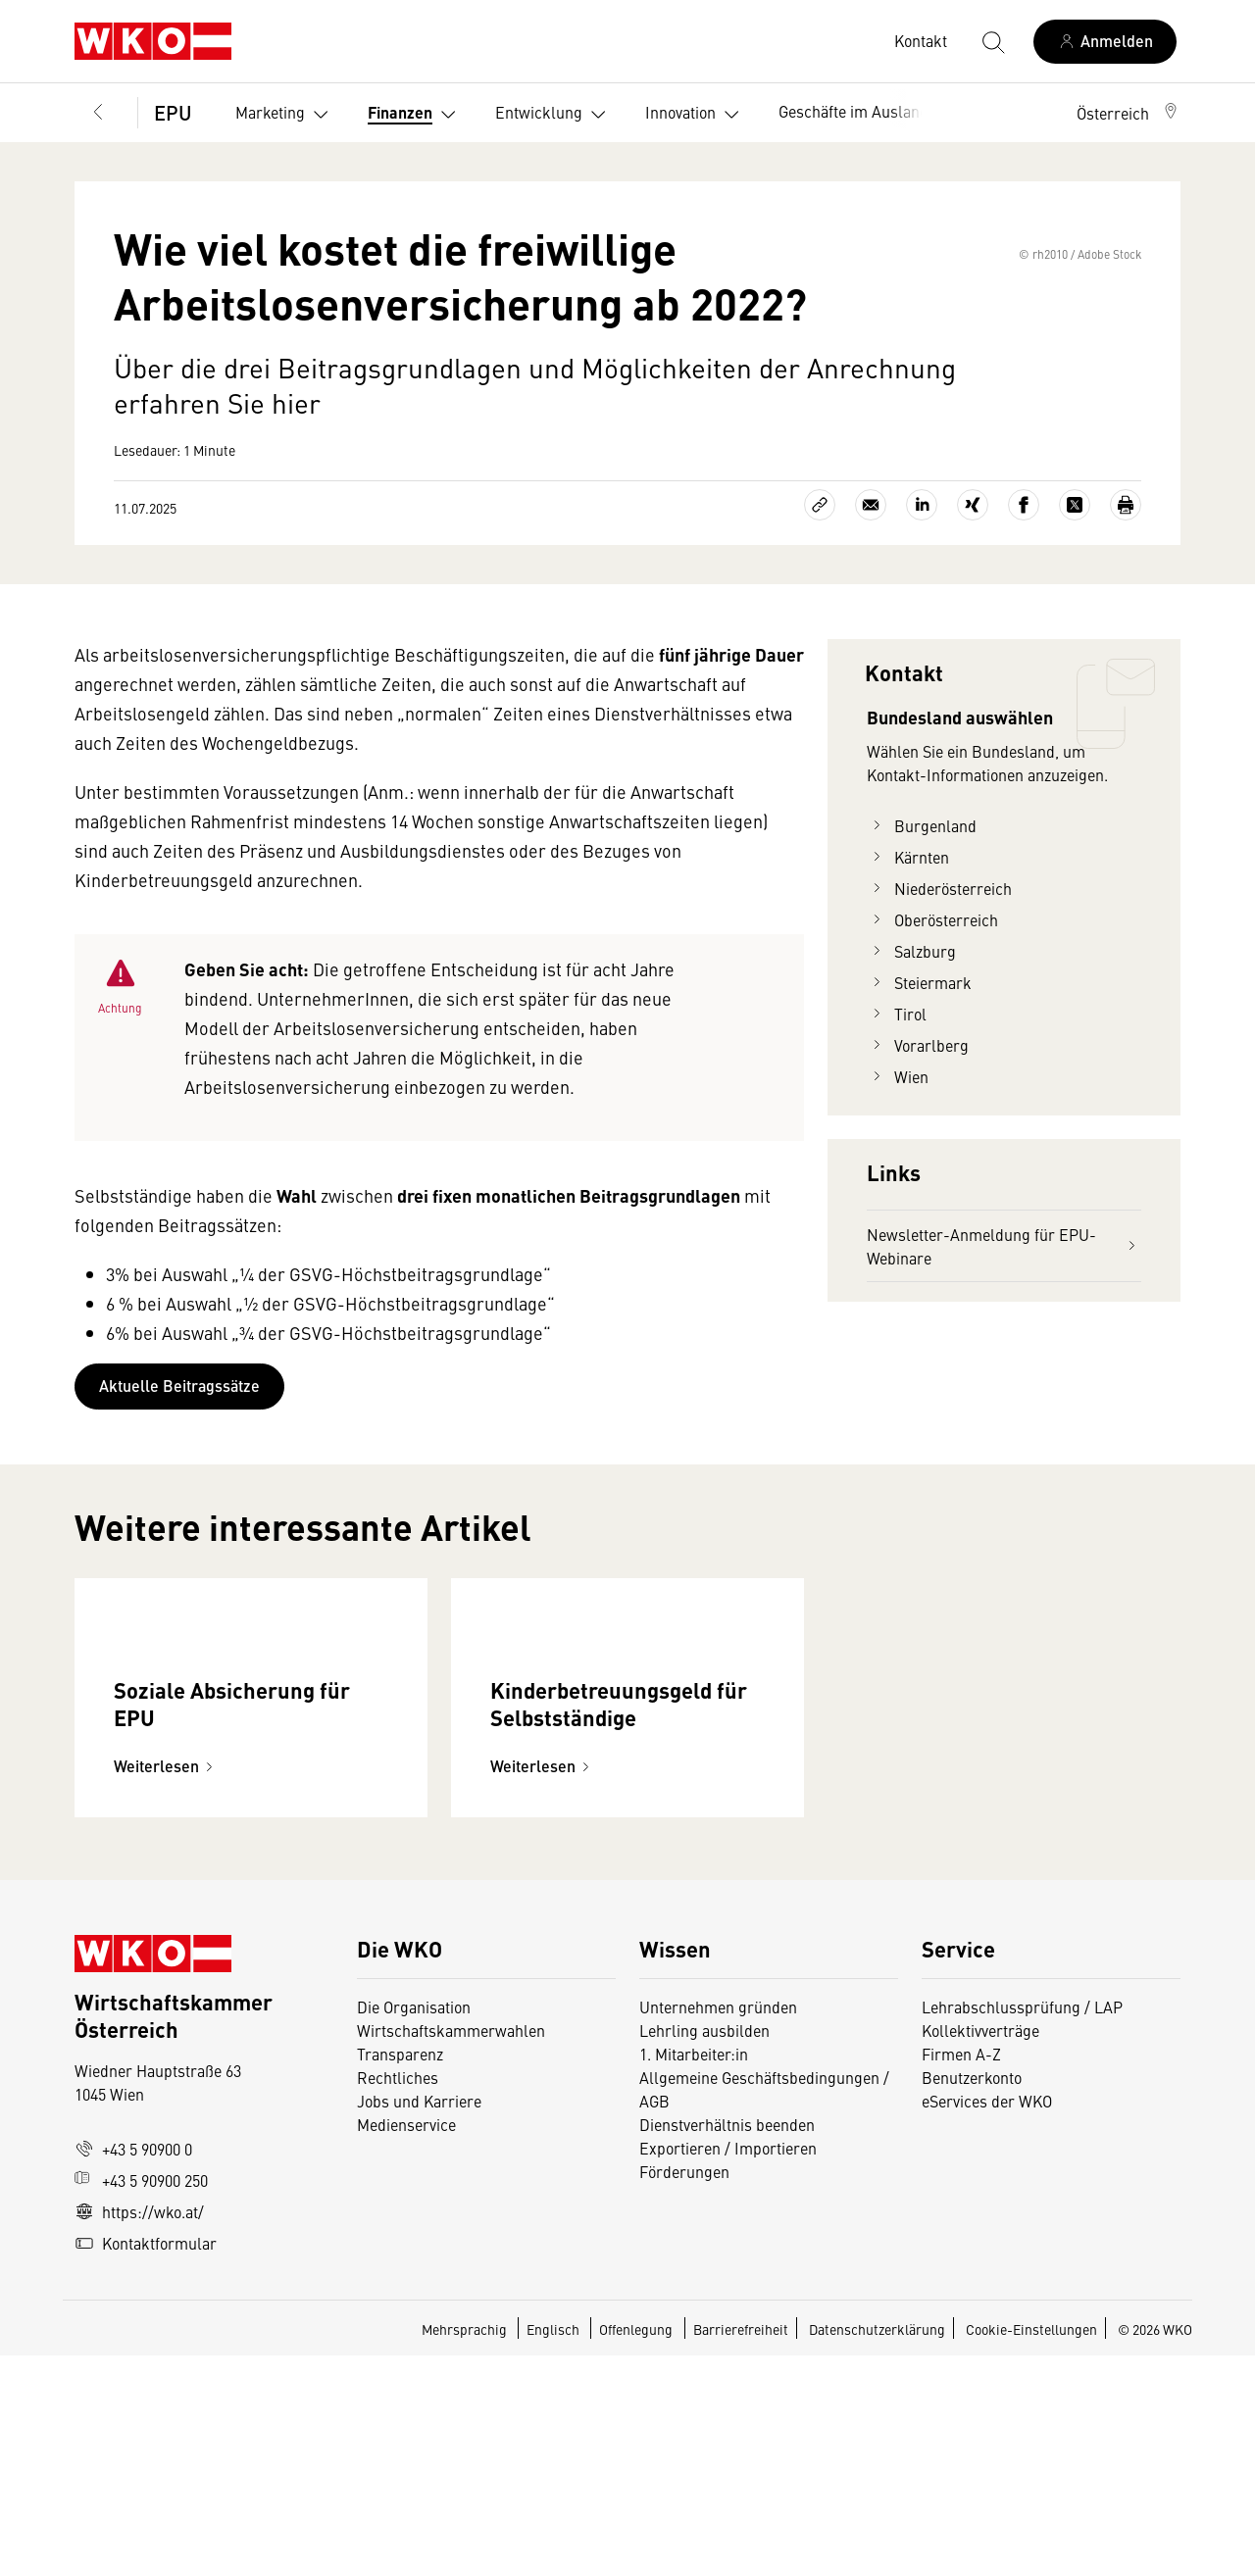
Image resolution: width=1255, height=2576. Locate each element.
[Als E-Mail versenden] (870, 595)
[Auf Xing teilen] (972, 595)
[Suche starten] (992, 41)
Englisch (554, 2549)
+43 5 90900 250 (141, 2400)
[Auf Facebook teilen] (1023, 595)
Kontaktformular (146, 2463)
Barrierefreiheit (740, 2549)
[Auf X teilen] (1074, 595)
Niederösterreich (939, 978)
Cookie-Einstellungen (1031, 2549)
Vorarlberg (918, 1135)
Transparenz (400, 2274)
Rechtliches (397, 2297)
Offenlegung (636, 2549)
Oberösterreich (932, 1009)
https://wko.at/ (139, 2432)
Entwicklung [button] (554, 114)
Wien (898, 1166)
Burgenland (922, 915)
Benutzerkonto (972, 2297)
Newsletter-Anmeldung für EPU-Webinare (1004, 1336)
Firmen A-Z (961, 2274)
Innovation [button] (696, 114)
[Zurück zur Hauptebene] (98, 112)
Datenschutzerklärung (877, 2549)
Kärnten (908, 947)
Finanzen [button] (416, 114)
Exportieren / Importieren (728, 2368)
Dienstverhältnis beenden (727, 2344)
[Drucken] (1125, 595)
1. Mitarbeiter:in (693, 2274)
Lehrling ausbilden (704, 2250)
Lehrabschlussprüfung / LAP (1022, 2227)
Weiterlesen (166, 1986)
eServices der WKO (987, 2321)
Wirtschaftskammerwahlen (451, 2250)
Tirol (897, 1104)
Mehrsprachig (466, 2549)
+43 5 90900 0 (133, 2369)
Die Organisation (414, 2227)
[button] (1128, 112)
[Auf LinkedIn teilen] (921, 595)
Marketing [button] (285, 114)
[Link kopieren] (819, 595)
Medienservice (406, 2344)
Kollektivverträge (980, 2250)
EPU (173, 112)
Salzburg (911, 1041)
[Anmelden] (1105, 42)
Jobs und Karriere (419, 2321)
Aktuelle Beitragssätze (179, 1475)
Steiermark (919, 1072)
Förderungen (684, 2392)
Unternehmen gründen (718, 2227)
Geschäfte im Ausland (853, 111)
